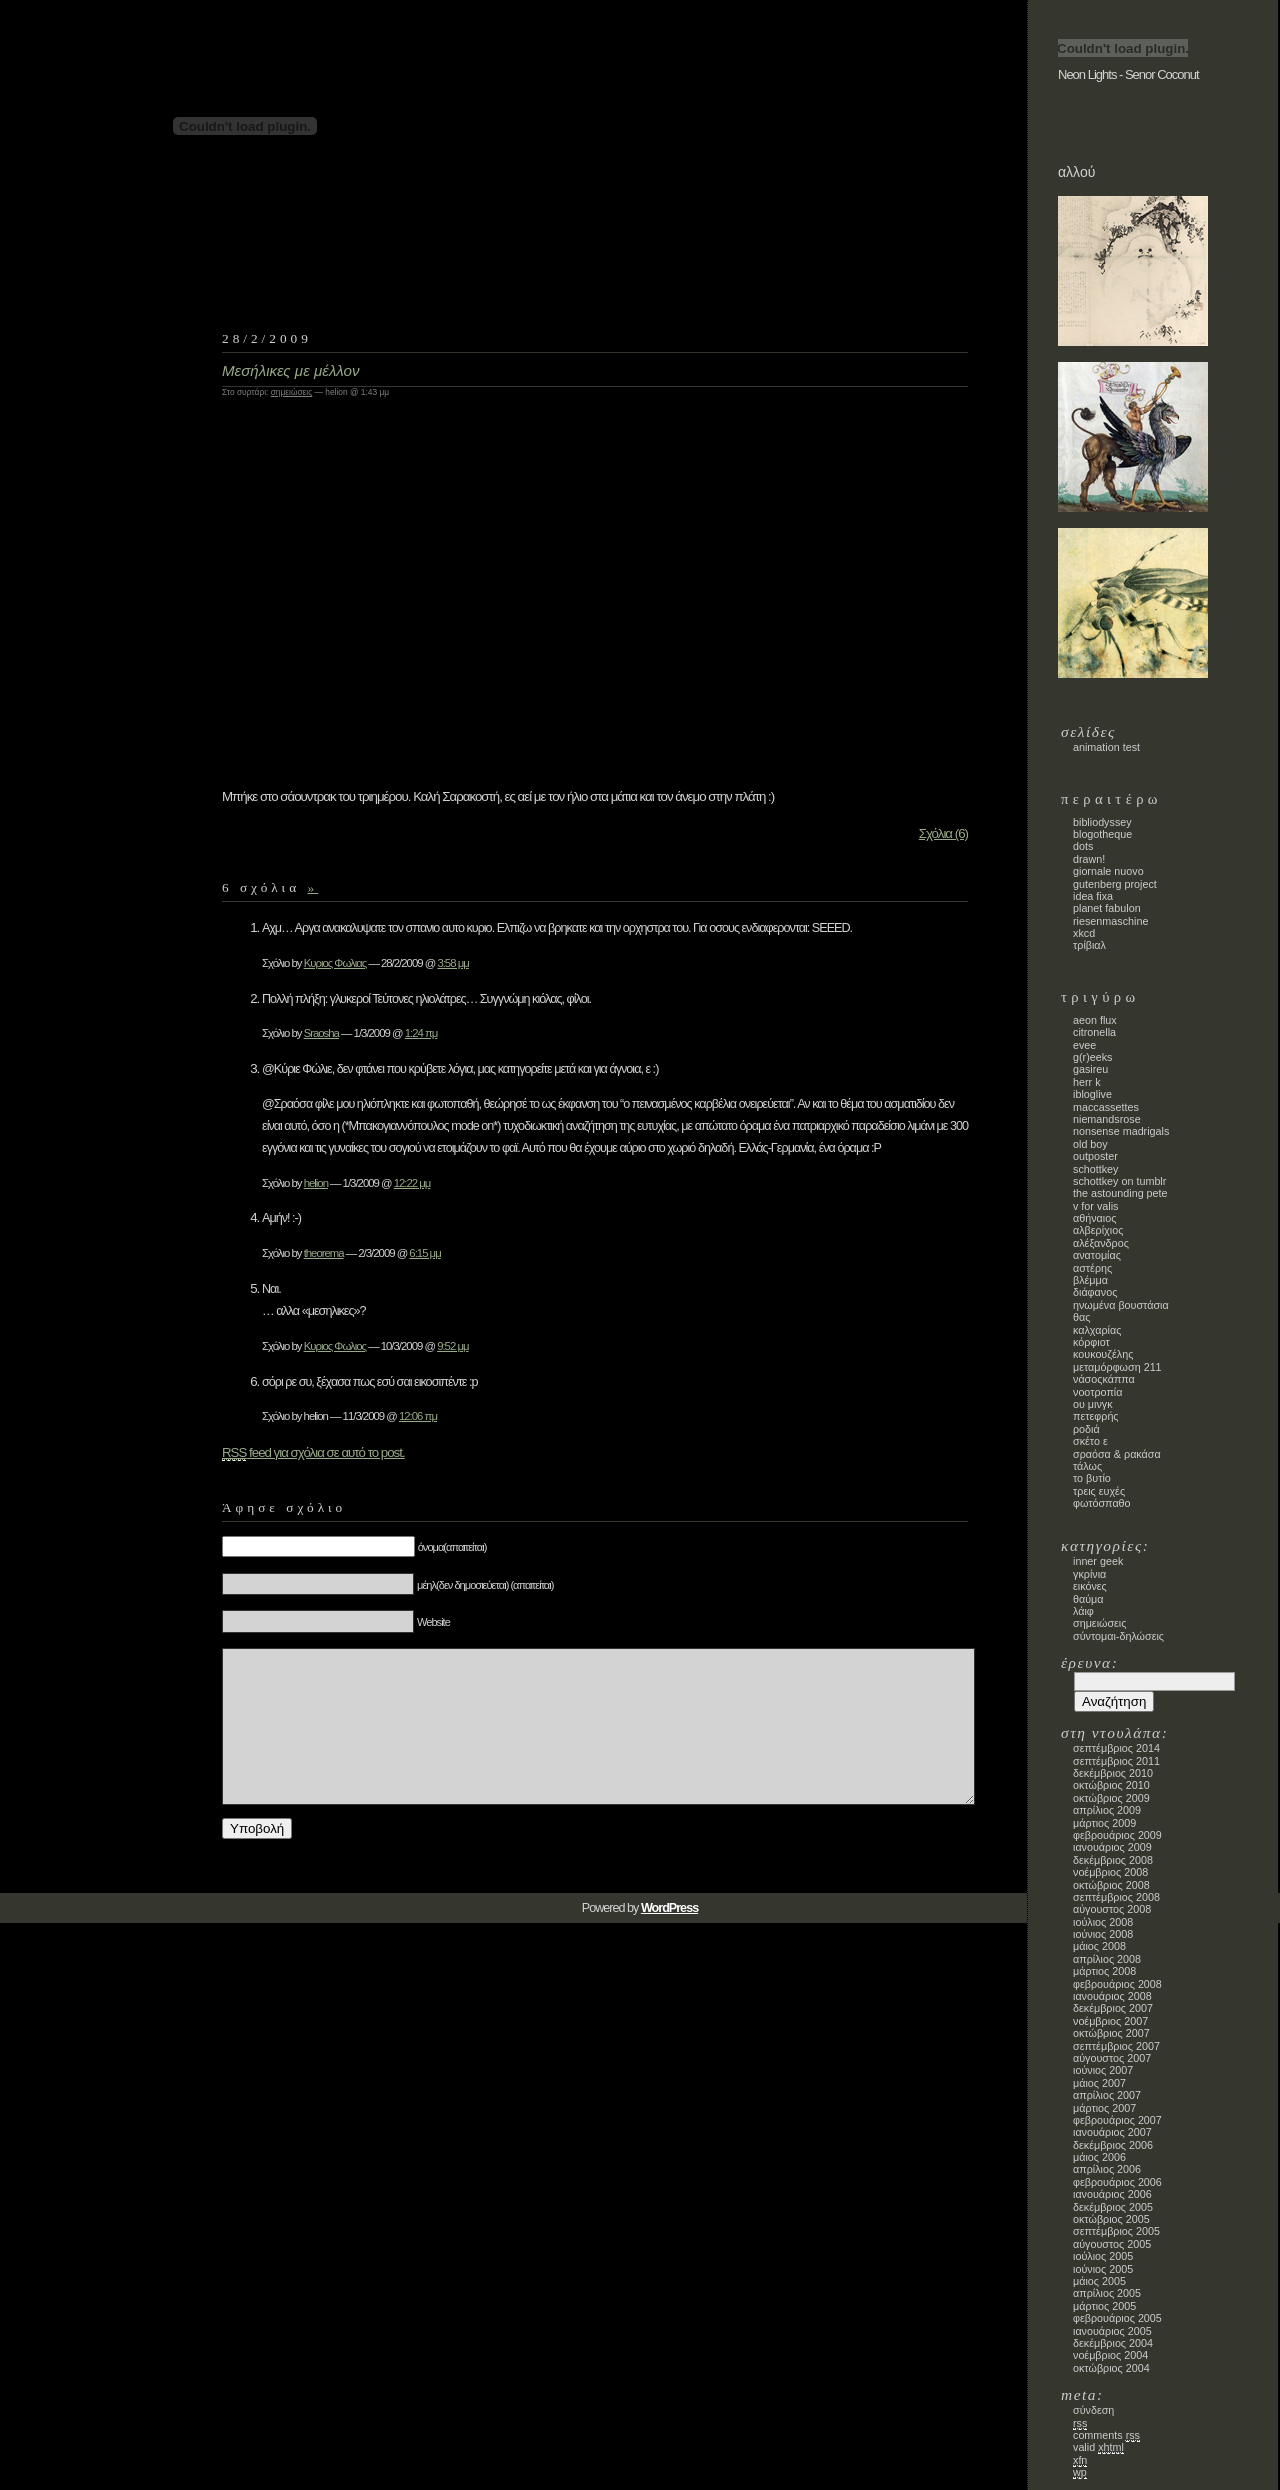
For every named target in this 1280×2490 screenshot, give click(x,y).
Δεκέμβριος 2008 (1113, 1860)
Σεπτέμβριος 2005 (1116, 2231)
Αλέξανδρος (1101, 1243)
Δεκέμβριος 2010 (1113, 1773)
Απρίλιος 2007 (1107, 2095)
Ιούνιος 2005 (1103, 2269)
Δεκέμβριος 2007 (1113, 2008)
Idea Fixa (1093, 896)
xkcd (1084, 933)
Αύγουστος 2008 (1112, 1909)
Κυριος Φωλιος (335, 1346)
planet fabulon (1107, 908)
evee (1084, 1045)
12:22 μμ (412, 1183)
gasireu (1090, 1069)
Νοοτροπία (1097, 1392)
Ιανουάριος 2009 (1112, 1847)
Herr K (1087, 1082)
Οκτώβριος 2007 (1111, 2033)
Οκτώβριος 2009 (1111, 1798)
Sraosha (321, 1033)
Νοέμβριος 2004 (1110, 2355)
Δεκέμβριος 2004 (1113, 2343)
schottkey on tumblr (1119, 1181)
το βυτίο (1092, 1478)
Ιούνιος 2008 (1103, 1934)
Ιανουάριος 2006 (1112, 2194)
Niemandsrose (1107, 1119)
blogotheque (1102, 834)
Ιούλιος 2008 (1103, 1922)
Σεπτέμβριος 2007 (1116, 2046)
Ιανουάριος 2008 (1112, 1996)
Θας (1081, 1317)
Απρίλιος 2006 (1107, 2169)
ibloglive (1092, 1094)
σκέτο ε (1090, 1441)
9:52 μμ (452, 1346)
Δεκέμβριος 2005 (1113, 2207)
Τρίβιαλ (1089, 945)
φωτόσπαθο (1102, 1503)
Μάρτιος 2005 (1104, 2306)
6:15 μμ (424, 1253)
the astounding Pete (1120, 1193)
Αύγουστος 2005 (1112, 2244)
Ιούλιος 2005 (1103, 2256)
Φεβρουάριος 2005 (1117, 2318)
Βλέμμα (1090, 1280)
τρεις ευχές (1099, 1491)
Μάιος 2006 (1099, 2157)
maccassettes (1106, 1107)
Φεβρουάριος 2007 (1117, 2120)
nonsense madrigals (1121, 1131)
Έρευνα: (1089, 1662)
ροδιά (1086, 1429)
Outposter (1095, 1156)
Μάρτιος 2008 (1104, 1971)
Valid (1098, 2447)
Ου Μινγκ (1093, 1404)
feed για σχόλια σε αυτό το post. (313, 1453)
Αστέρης (1092, 1268)
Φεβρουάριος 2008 (1117, 1984)
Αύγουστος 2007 (1112, 2058)
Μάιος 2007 (1099, 2083)
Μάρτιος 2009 (1104, 1823)
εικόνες (1090, 1586)
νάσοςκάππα (1104, 1379)
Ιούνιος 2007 (1103, 2070)
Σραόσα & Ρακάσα (1117, 1454)
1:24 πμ (421, 1033)
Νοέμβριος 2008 (1110, 1872)
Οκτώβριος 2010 (1111, 1785)
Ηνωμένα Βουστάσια (1121, 1305)
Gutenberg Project (1115, 884)
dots (1083, 846)
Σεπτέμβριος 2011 (1116, 1761)
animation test (1106, 747)
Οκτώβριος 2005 (1111, 2219)
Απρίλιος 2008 (1107, 1959)
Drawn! (1089, 859)
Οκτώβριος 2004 (1111, 2368)
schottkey (1095, 1169)
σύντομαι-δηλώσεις (1118, 1636)
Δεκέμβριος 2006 (1113, 2145)
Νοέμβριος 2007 (1110, 2021)
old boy (1090, 1144)
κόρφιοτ (1091, 1342)
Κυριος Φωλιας (335, 963)
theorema (324, 1253)
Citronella (1094, 1032)
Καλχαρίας (1097, 1330)
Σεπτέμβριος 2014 (1116, 1748)
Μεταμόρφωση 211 (1117, 1367)
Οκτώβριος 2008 (1111, 1885)
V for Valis (1095, 1206)
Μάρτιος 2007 (1104, 2108)
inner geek (1098, 1561)
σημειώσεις (292, 392)
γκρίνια (1089, 1574)
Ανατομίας (1097, 1255)
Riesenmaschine (1110, 921)
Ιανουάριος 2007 (1112, 2132)
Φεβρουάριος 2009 (1117, 1835)
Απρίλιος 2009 (1107, 1810)
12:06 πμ (418, 1416)
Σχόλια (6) (943, 833)
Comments (1106, 2435)
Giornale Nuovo (1108, 871)
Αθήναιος (1094, 1218)
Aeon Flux (1095, 1020)
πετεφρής (1096, 1416)
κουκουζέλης (1103, 1354)
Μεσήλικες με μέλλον (291, 370)
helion (316, 1183)
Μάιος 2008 (1099, 1946)
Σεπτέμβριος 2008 (1116, 1897)
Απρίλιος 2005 (1107, 2293)
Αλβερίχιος (1098, 1230)
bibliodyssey (1102, 822)
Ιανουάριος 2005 (1112, 2331)
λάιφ (1083, 1611)
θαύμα (1088, 1599)
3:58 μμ (452, 963)
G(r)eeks (1092, 1057)
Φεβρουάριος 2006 (1117, 2182)
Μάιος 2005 (1099, 2281)
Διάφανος (1095, 1292)
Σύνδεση (1093, 2410)
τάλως (1087, 1466)
